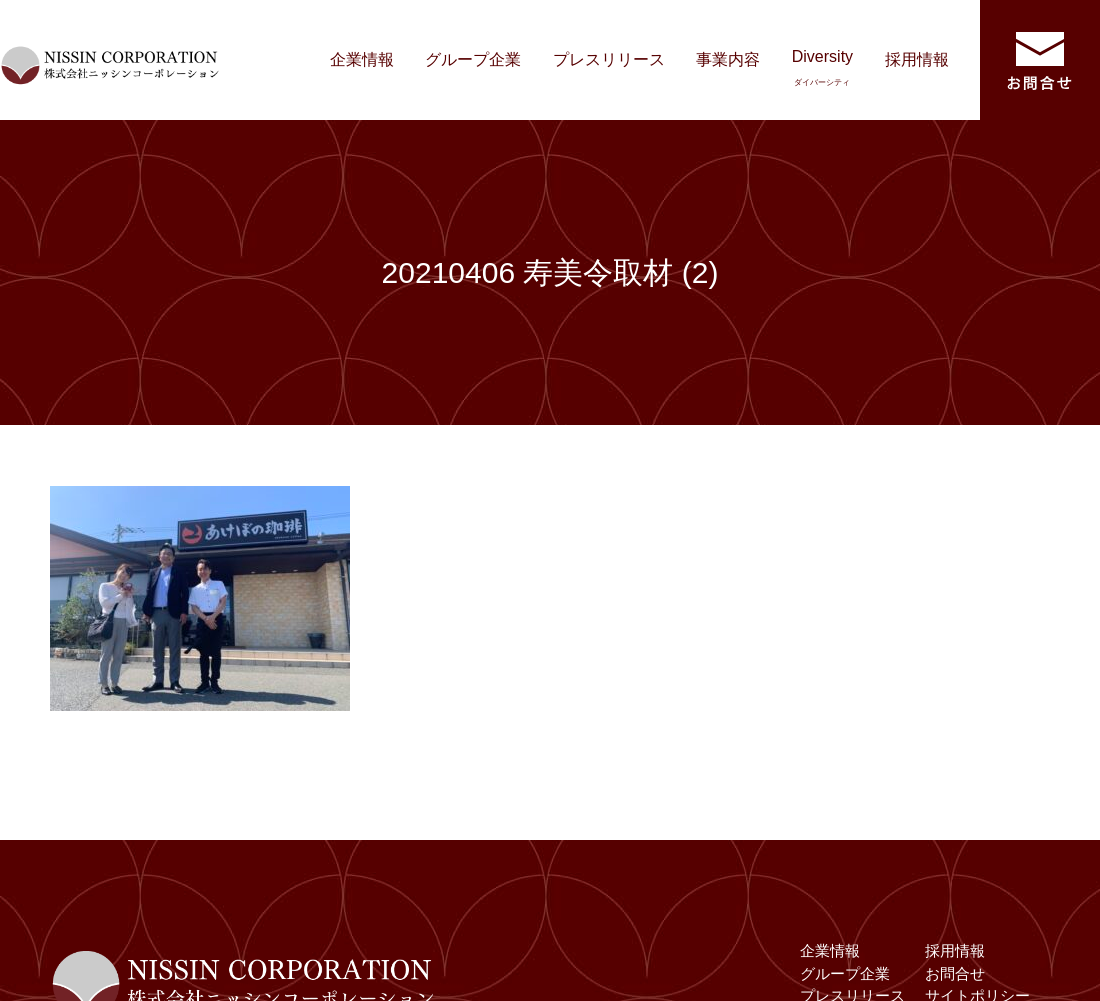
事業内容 (728, 59)
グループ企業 (473, 59)
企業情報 (362, 59)
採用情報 (917, 59)
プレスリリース (609, 59)
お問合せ (955, 973)
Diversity (822, 67)
